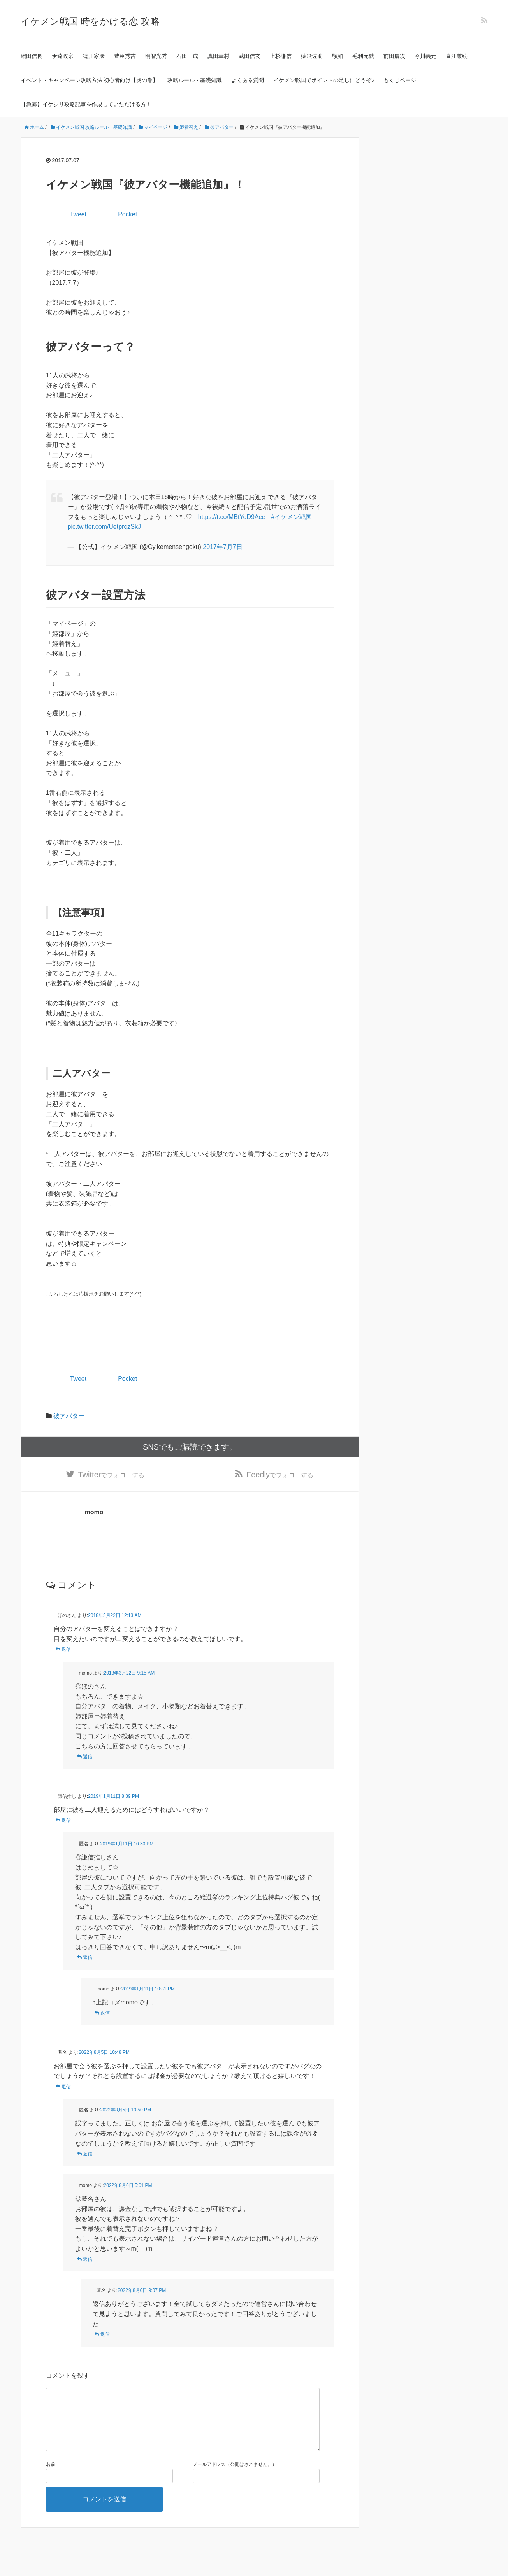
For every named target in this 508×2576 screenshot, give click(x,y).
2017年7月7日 (222, 547)
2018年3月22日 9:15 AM (129, 1673)
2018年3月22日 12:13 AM (114, 1615)
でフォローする (111, 1474)
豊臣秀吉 (125, 56)
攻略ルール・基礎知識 (194, 80)
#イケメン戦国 (291, 517)
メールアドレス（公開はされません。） (235, 2477)
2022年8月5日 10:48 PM (104, 2052)
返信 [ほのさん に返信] (66, 1649)
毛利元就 (363, 56)
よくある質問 (247, 80)
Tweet (78, 214)
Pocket (127, 214)
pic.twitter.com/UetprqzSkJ (104, 526)
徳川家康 (94, 56)
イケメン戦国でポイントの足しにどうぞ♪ (323, 80)
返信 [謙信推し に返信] (66, 1820)
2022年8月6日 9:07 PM (142, 2290)
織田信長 (31, 56)
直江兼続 (457, 56)
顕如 (337, 56)
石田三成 (187, 56)
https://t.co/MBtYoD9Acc (231, 517)
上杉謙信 (281, 56)
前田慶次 (394, 56)
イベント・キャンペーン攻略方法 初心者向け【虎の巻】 (89, 80)
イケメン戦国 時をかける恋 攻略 (90, 21)
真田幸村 (218, 56)
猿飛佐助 (312, 56)
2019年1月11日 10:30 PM (126, 1844)
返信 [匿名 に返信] (87, 1957)
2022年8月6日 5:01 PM (128, 2185)
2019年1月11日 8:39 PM (113, 1796)
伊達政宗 (63, 56)
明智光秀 (156, 56)
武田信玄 (249, 56)
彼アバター (68, 1416)
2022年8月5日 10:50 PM (125, 2110)
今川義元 (425, 56)
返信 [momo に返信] (87, 1756)
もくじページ (399, 80)
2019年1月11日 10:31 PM (148, 1989)
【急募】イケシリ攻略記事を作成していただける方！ (86, 104)
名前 (50, 2477)
